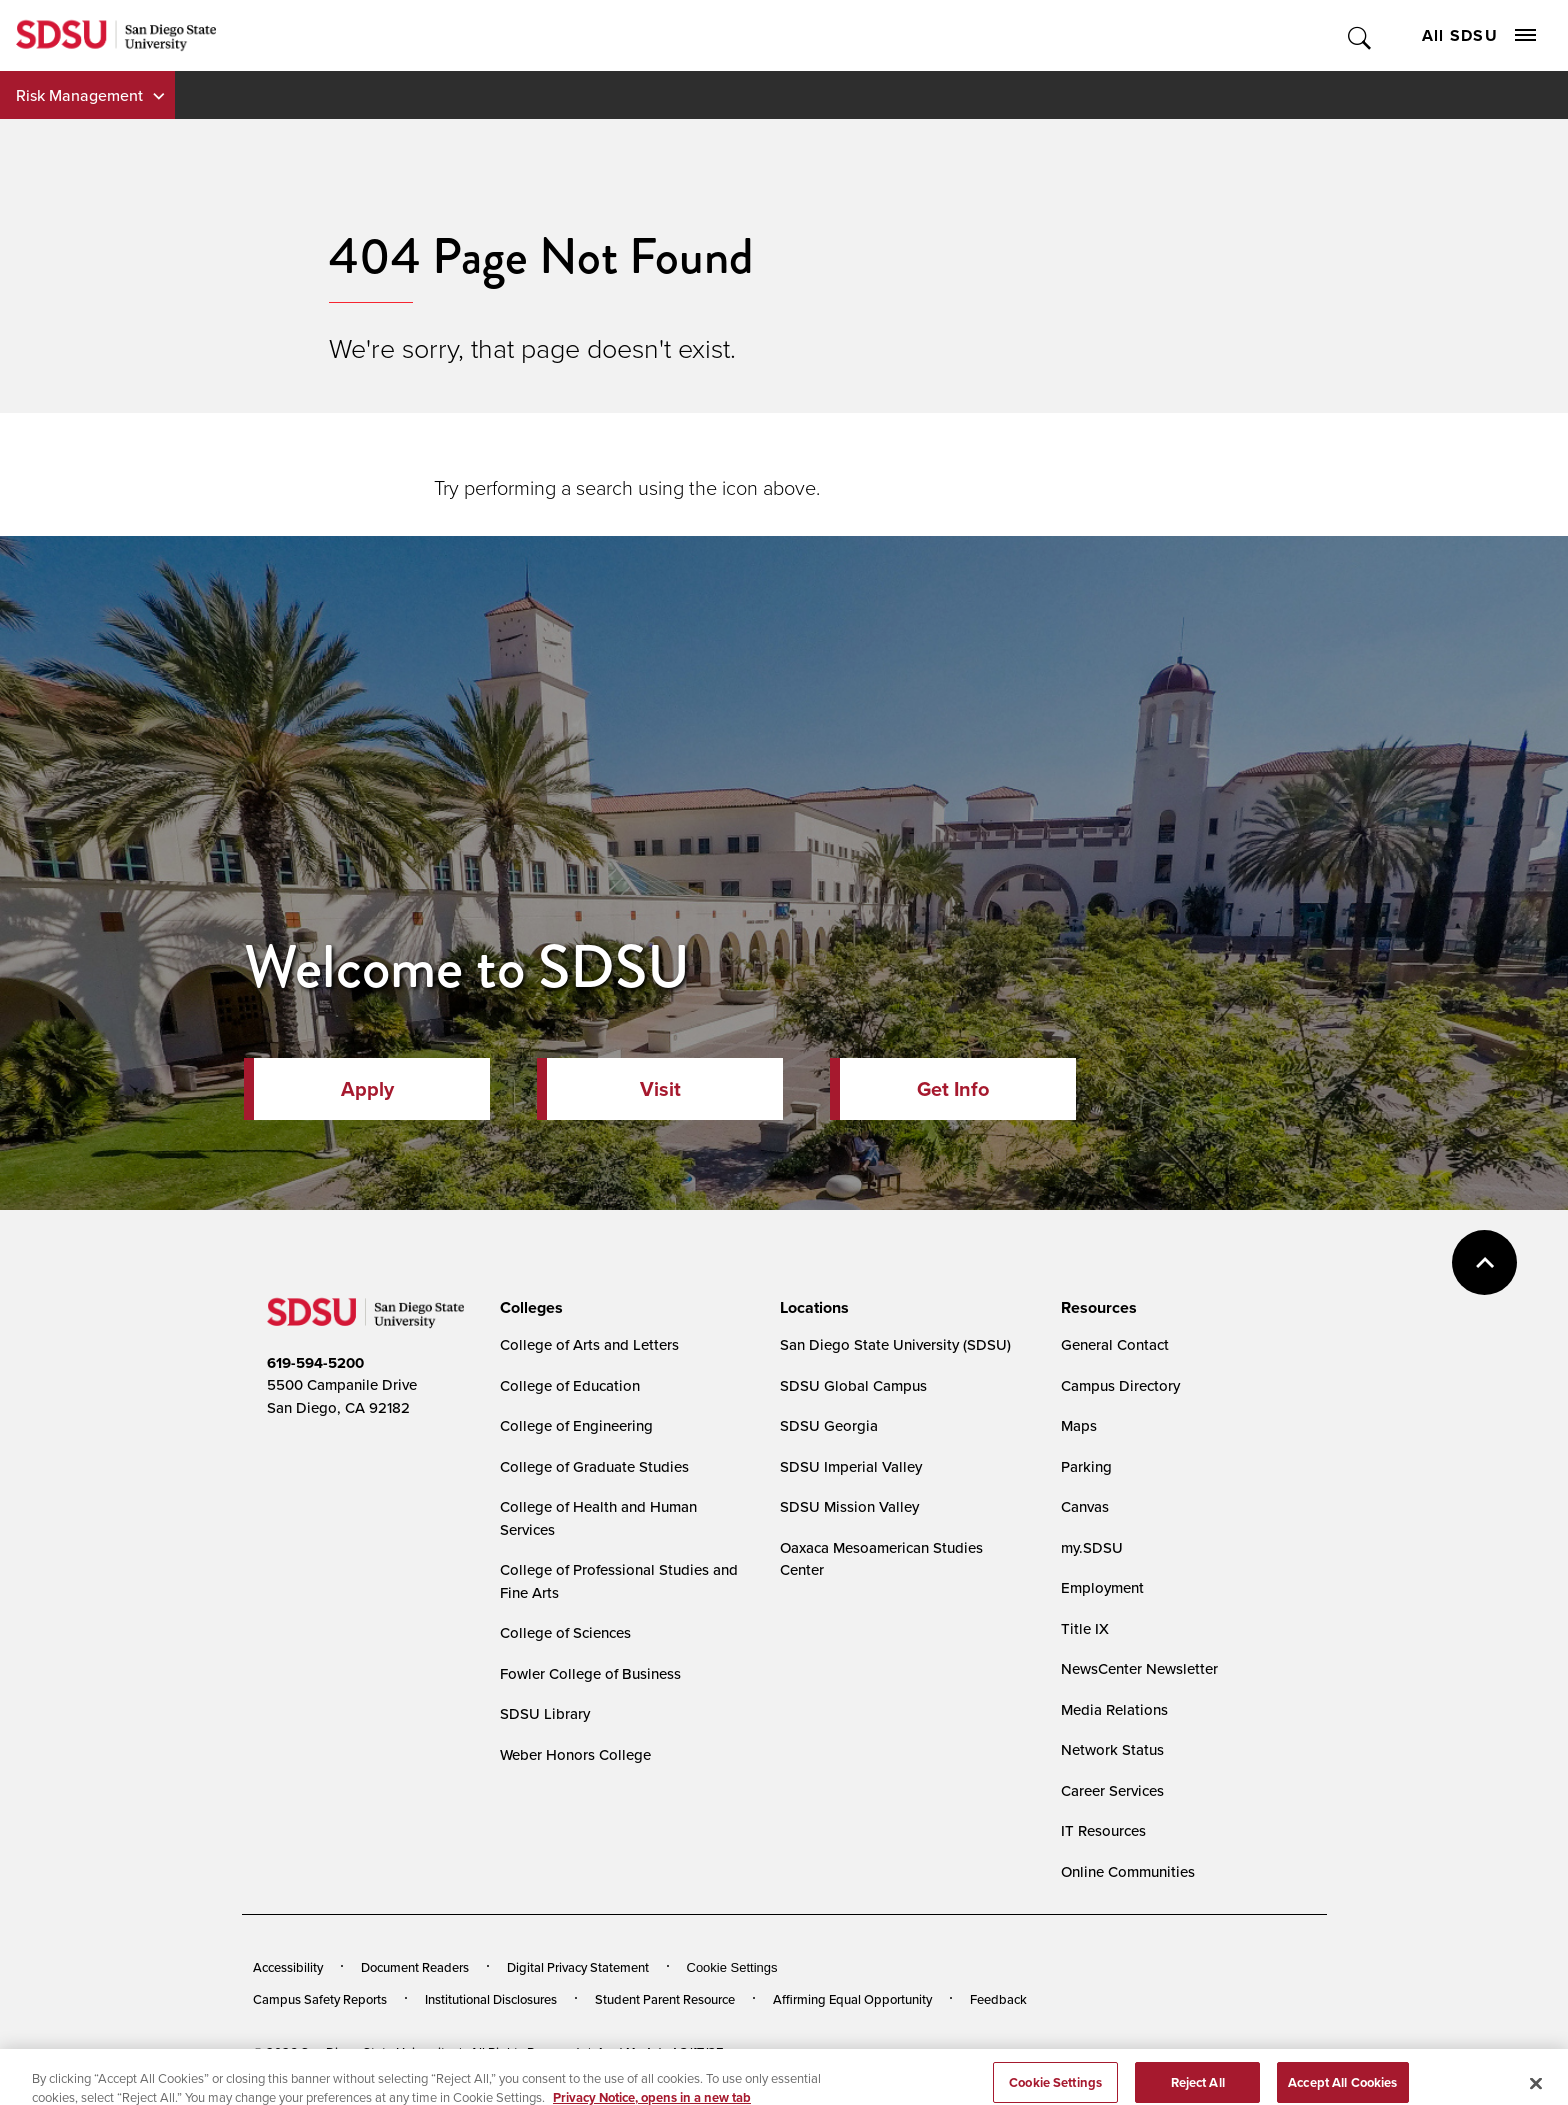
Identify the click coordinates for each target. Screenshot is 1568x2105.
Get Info (953, 1089)
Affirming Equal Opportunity (852, 1999)
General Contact (1115, 1344)
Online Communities (1128, 1871)
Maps (1079, 1425)
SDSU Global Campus (853, 1385)
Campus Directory (1120, 1385)
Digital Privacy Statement (578, 1967)
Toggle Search (1360, 35)
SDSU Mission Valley (849, 1506)
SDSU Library (545, 1713)
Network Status (1112, 1749)
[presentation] (528, 1308)
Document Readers (415, 1967)
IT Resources (1103, 1830)
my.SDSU (1092, 1547)
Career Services (1112, 1790)
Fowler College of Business (590, 1673)
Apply (367, 1089)
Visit (660, 1089)
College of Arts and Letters (589, 1344)
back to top (1484, 1262)
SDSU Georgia (829, 1425)
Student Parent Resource (665, 1999)
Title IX (1085, 1628)
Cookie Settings (732, 1967)
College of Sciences (565, 1632)
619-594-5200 (315, 1363)
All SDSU (1479, 35)
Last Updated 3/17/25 (661, 2052)
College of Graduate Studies (594, 1466)
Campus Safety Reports (320, 1999)
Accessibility (288, 1967)
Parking (1086, 1466)
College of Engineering (576, 1425)
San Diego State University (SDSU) (895, 1344)
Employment (1102, 1587)
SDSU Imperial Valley (851, 1466)
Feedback (998, 1999)
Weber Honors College (575, 1754)
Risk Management (79, 95)
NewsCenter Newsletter (1139, 1668)
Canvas (1085, 1506)
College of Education (570, 1385)
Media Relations (1114, 1709)
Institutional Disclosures (491, 1999)
